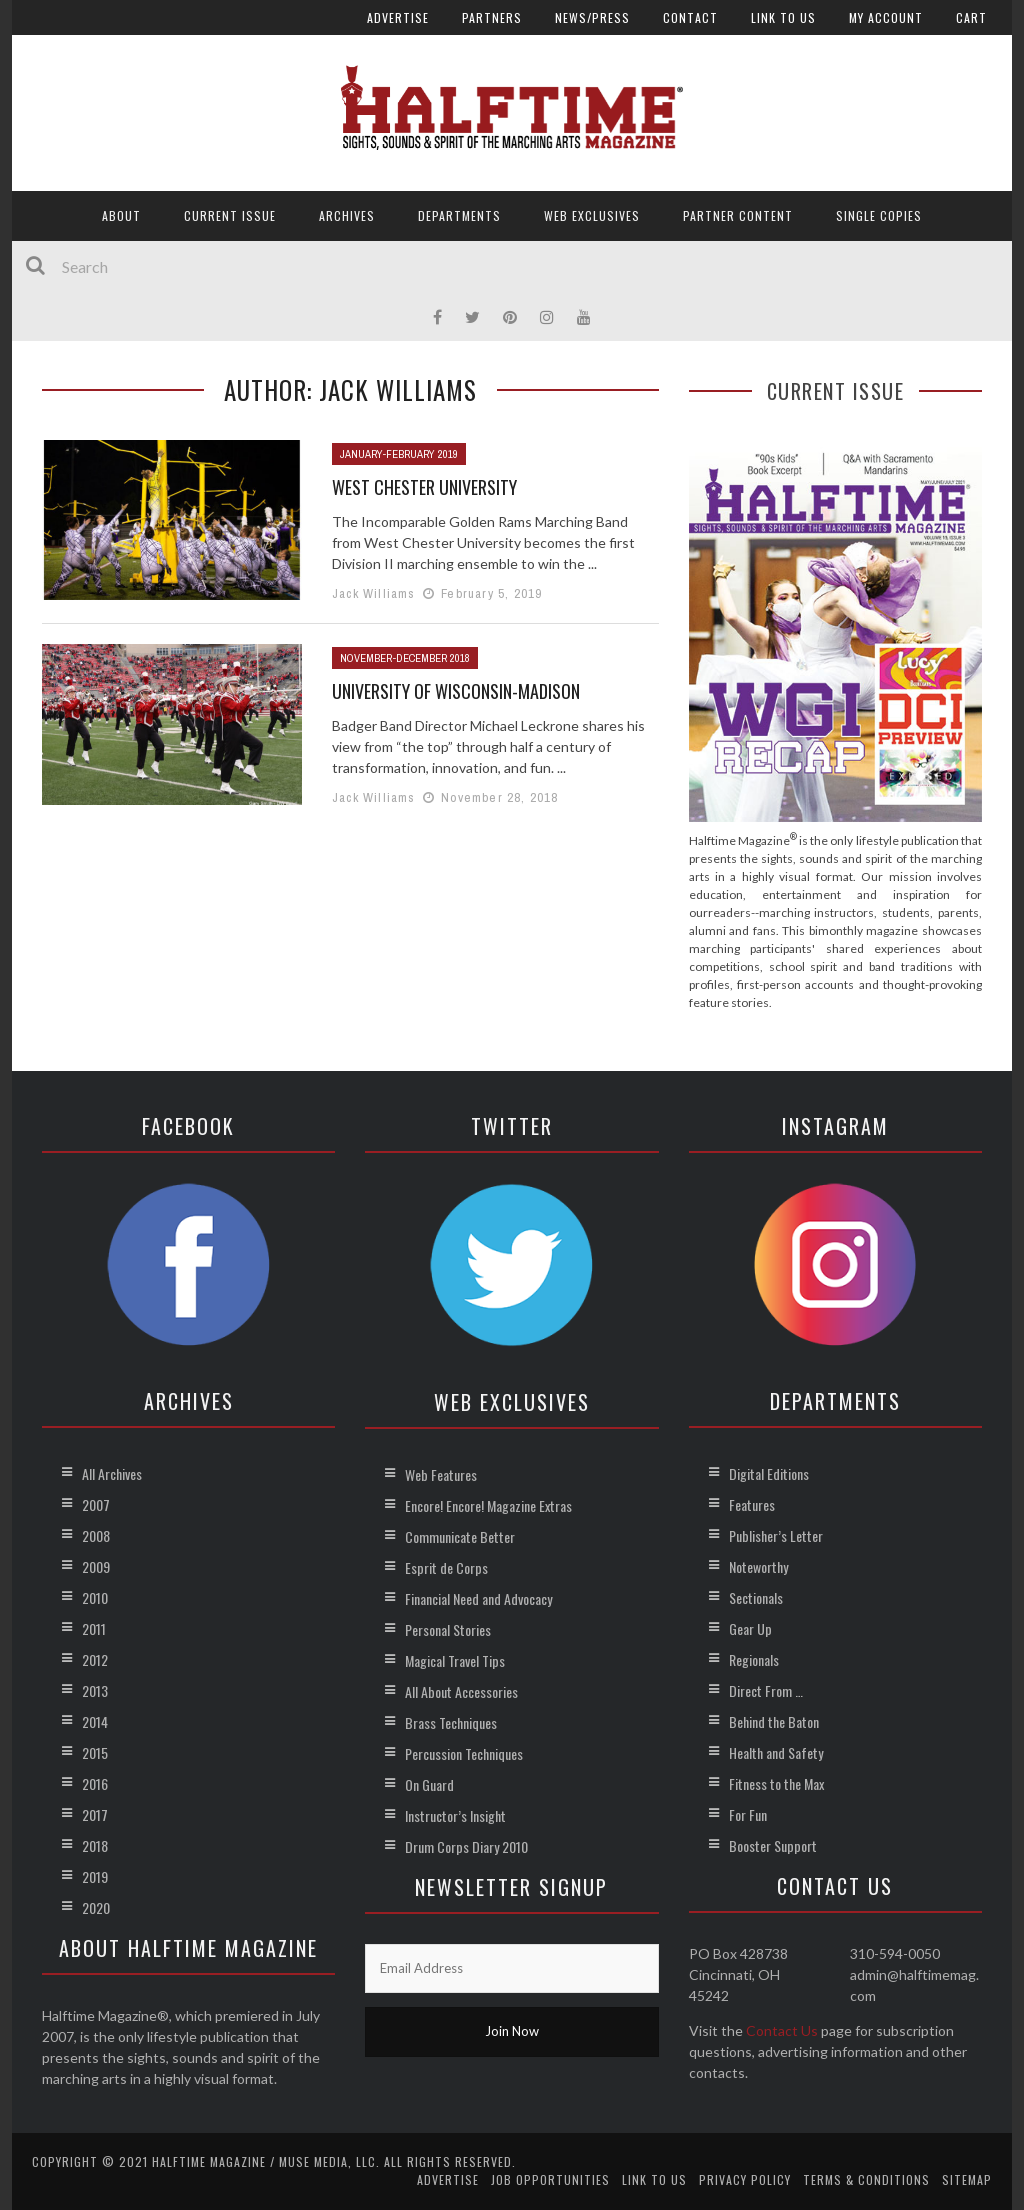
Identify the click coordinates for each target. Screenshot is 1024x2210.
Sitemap (967, 2179)
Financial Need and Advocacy (478, 1598)
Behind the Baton (774, 1721)
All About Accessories (461, 1691)
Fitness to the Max (776, 1783)
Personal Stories (448, 1629)
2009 (96, 1566)
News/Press (592, 17)
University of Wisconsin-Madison (456, 691)
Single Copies (879, 215)
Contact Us (782, 2030)
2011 (94, 1628)
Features (752, 1504)
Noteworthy (758, 1566)
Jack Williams (374, 593)
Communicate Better (460, 1536)
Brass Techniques (451, 1722)
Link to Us (783, 17)
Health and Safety (776, 1752)
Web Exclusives (592, 215)
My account (886, 17)
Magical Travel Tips (455, 1660)
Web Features (441, 1474)
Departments (459, 215)
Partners (492, 17)
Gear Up (750, 1628)
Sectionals (756, 1597)
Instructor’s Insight (455, 1815)
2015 (95, 1752)
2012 (95, 1659)
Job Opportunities (550, 2179)
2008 (96, 1535)
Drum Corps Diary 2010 (466, 1846)
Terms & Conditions (866, 2179)
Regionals (754, 1659)
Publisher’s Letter (776, 1535)
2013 (95, 1690)
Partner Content (738, 215)
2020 (96, 1907)
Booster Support (773, 1845)
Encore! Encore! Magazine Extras (488, 1505)
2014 (95, 1721)
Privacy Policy (745, 2179)
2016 (95, 1783)
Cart (971, 17)
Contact (690, 17)
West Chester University (424, 487)
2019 (95, 1876)
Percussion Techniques (464, 1753)
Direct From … (766, 1690)
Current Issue (230, 215)
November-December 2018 (405, 658)
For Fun (748, 1814)
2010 (95, 1597)
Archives (347, 215)
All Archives (112, 1473)
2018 (95, 1845)
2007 (96, 1504)
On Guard (429, 1784)
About (121, 215)
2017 (95, 1814)
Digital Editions (769, 1473)
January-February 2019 (399, 454)
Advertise (398, 17)
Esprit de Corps (446, 1567)
